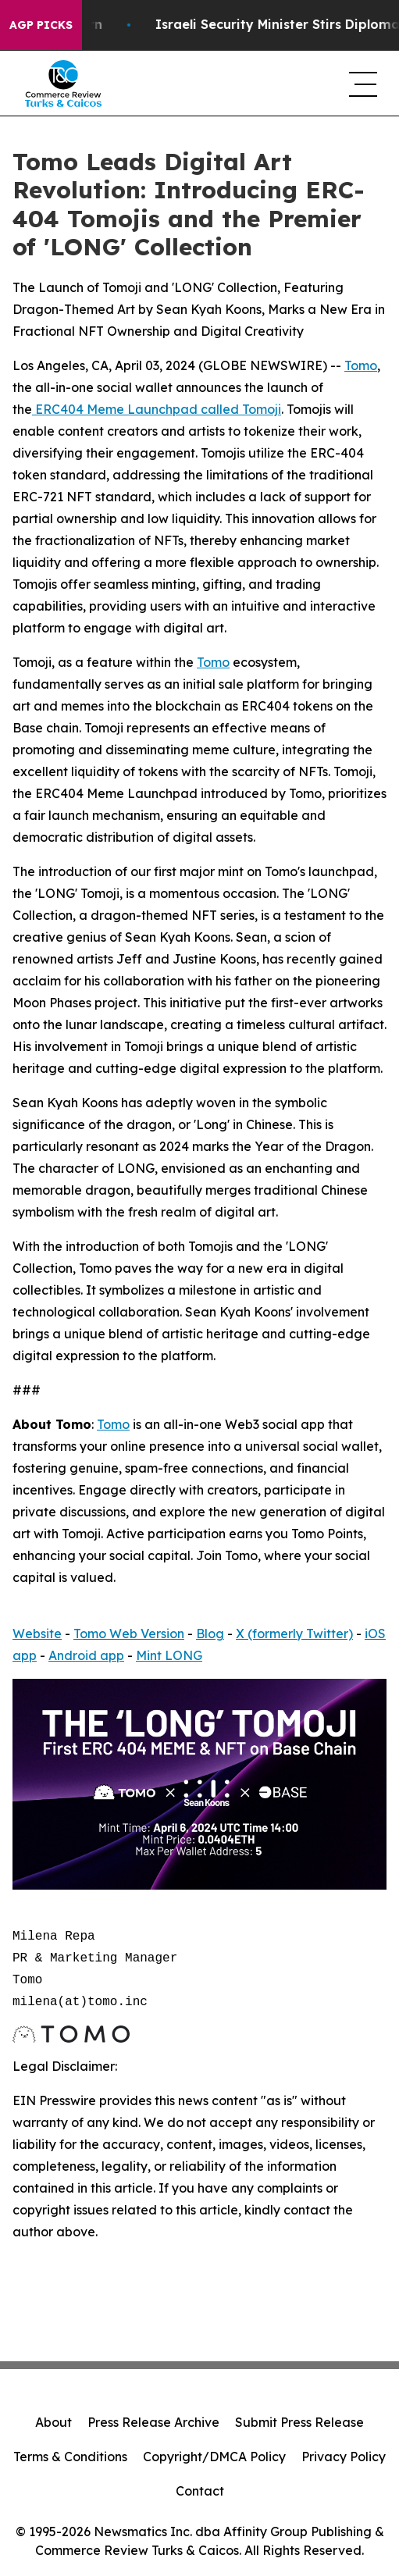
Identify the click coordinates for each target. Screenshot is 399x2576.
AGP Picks (41, 25)
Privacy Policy (343, 2456)
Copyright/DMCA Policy (214, 2456)
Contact (200, 2491)
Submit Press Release (299, 2422)
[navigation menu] (361, 83)
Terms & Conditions (70, 2456)
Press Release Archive (153, 2422)
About (53, 2422)
